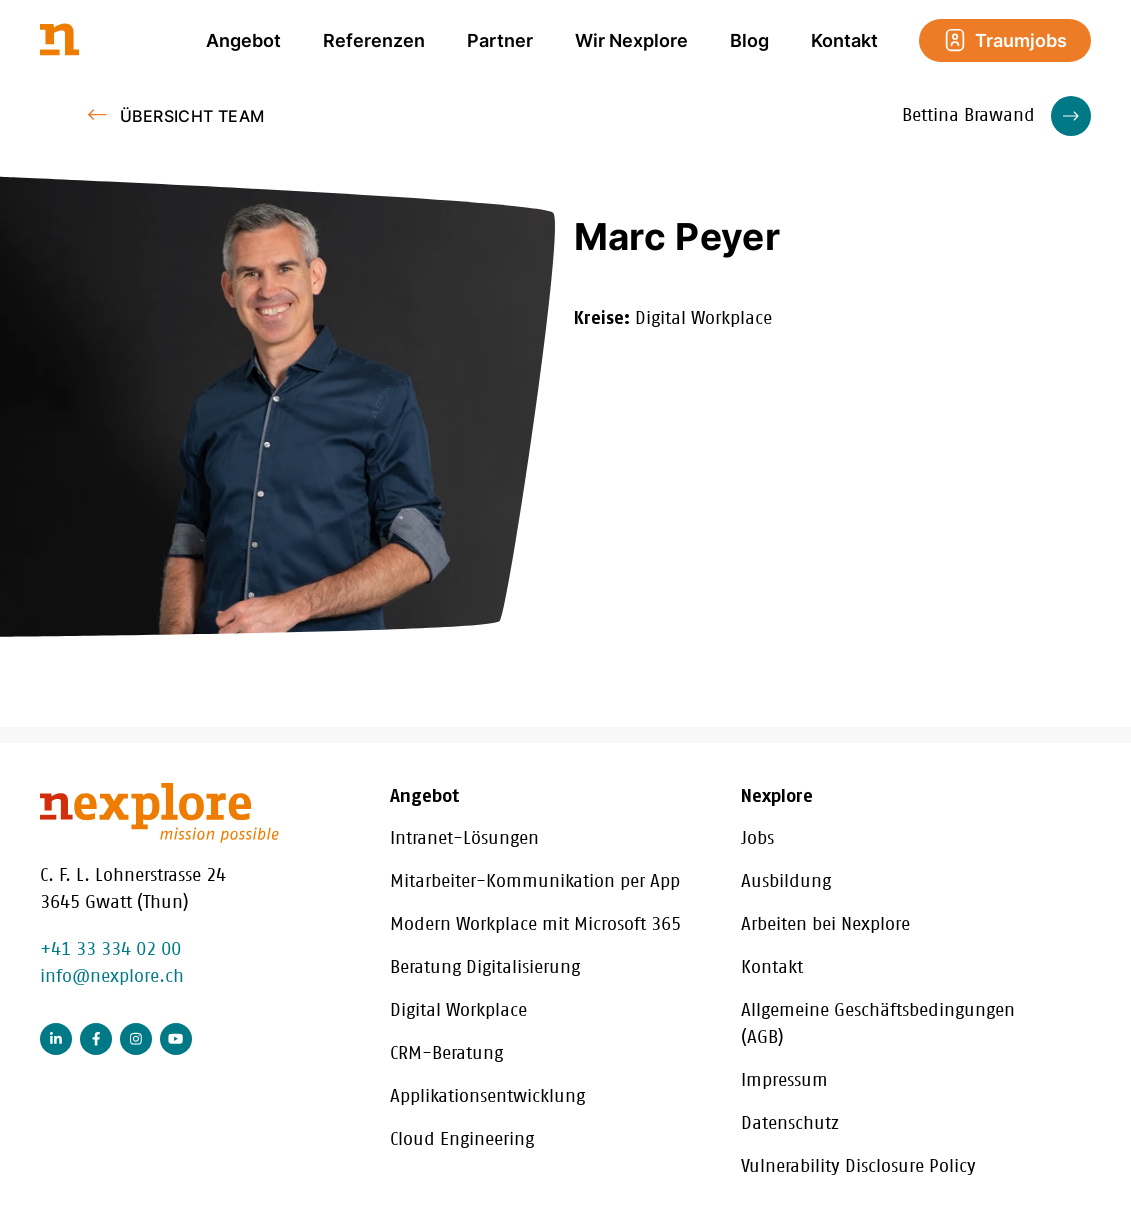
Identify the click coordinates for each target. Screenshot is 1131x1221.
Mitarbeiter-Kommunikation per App (535, 882)
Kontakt (844, 40)
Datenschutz (790, 1124)
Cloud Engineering (462, 1140)
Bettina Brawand (996, 116)
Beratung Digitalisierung (485, 968)
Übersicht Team (192, 116)
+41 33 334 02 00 (110, 950)
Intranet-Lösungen (464, 839)
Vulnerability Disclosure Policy (858, 1167)
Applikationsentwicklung (487, 1097)
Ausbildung (786, 882)
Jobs (757, 839)
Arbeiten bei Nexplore (825, 925)
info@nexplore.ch (112, 977)
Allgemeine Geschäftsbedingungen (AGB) (878, 1024)
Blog (749, 40)
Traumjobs (1005, 40)
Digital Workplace (458, 1011)
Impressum (784, 1081)
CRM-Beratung (446, 1054)
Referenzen (374, 40)
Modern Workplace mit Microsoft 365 (535, 925)
